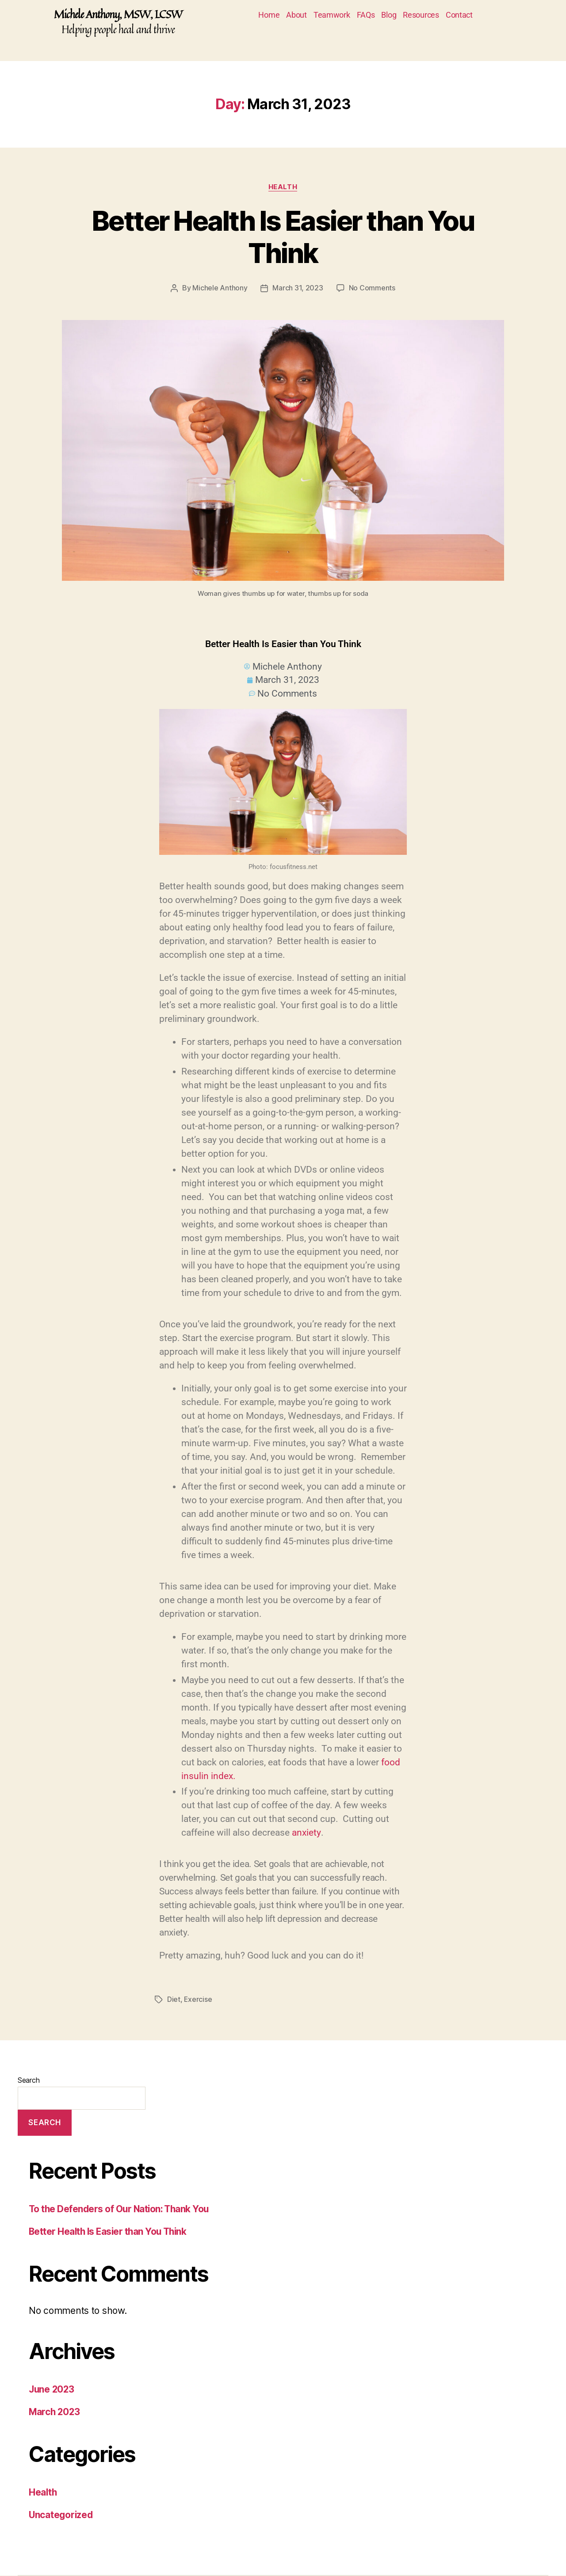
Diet (173, 2000)
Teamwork (332, 14)
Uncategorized (62, 2515)
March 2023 (55, 2412)
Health (282, 187)
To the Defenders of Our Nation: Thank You (121, 2209)
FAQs (366, 14)
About (296, 14)
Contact (459, 14)
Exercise (198, 2000)
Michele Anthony (219, 288)
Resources (421, 14)
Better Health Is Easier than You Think (283, 237)
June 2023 (52, 2389)
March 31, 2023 (297, 288)
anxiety (306, 1833)
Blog (388, 14)
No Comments (372, 288)
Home (268, 14)
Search (28, 2080)
